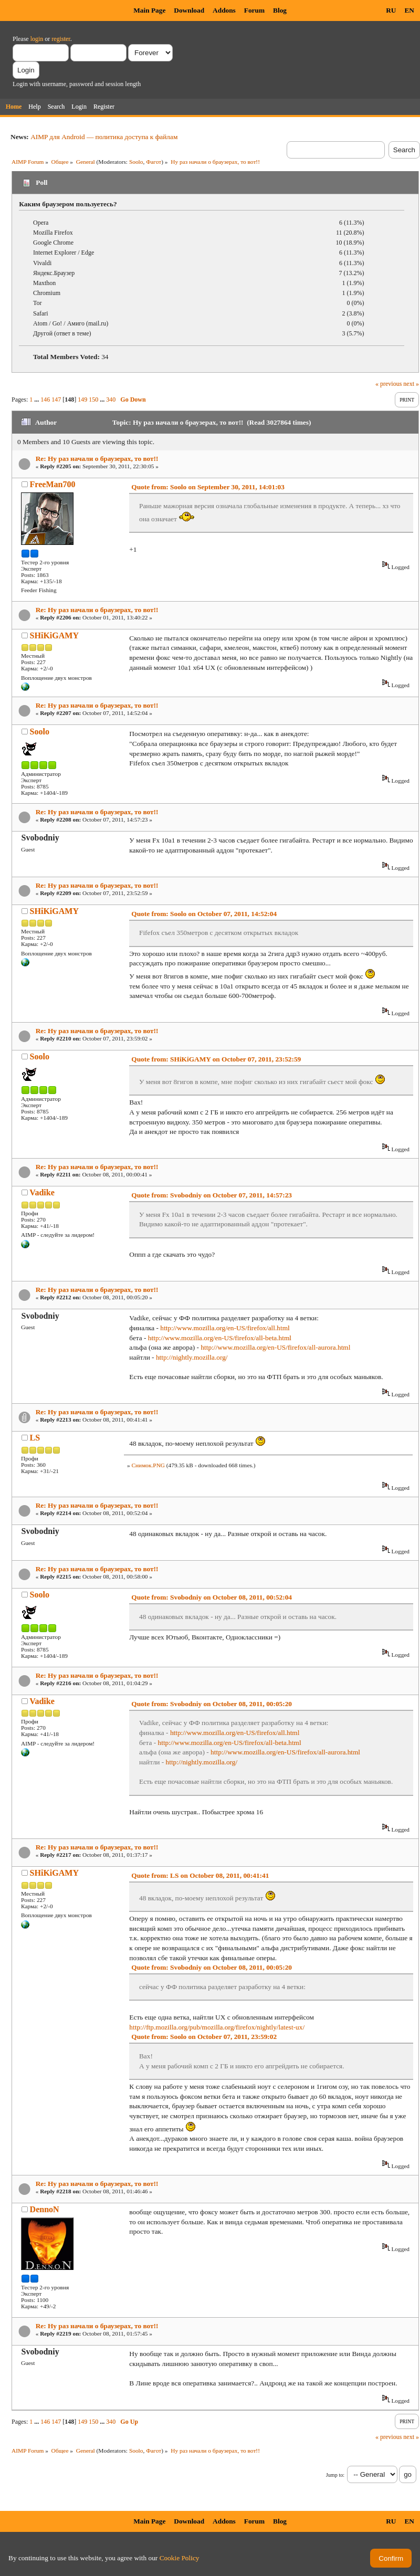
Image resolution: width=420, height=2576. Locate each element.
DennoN (44, 2209)
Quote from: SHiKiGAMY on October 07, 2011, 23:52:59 (216, 1059)
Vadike (41, 1192)
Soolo (136, 162)
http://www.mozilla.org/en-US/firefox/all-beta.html (219, 1338)
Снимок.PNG (148, 1465)
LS (35, 1437)
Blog (280, 10)
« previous (388, 383)
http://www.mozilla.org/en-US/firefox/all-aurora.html (275, 1347)
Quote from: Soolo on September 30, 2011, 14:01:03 (208, 487)
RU (391, 10)
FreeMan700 (53, 484)
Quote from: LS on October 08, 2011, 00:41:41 (200, 1875)
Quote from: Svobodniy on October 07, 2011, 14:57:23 (211, 1195)
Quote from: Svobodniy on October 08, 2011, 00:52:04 (211, 1597)
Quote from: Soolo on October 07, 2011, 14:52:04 (204, 914)
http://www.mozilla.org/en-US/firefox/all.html (225, 1328)
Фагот (153, 162)
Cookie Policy (180, 2558)
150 (93, 399)
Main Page (149, 10)
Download (189, 10)
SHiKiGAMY (54, 635)
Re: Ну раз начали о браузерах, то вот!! (97, 458)
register (60, 39)
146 (45, 399)
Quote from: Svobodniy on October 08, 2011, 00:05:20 (211, 1704)
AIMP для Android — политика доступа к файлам (103, 137)
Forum (254, 10)
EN (409, 10)
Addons (224, 10)
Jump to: (335, 2475)
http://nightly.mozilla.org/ (192, 1357)
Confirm (391, 2558)
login (37, 39)
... (37, 399)
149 (82, 399)
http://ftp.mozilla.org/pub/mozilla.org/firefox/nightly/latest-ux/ (216, 2027)
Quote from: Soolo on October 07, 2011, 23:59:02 (204, 2037)
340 (111, 399)
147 (56, 399)
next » (411, 383)
